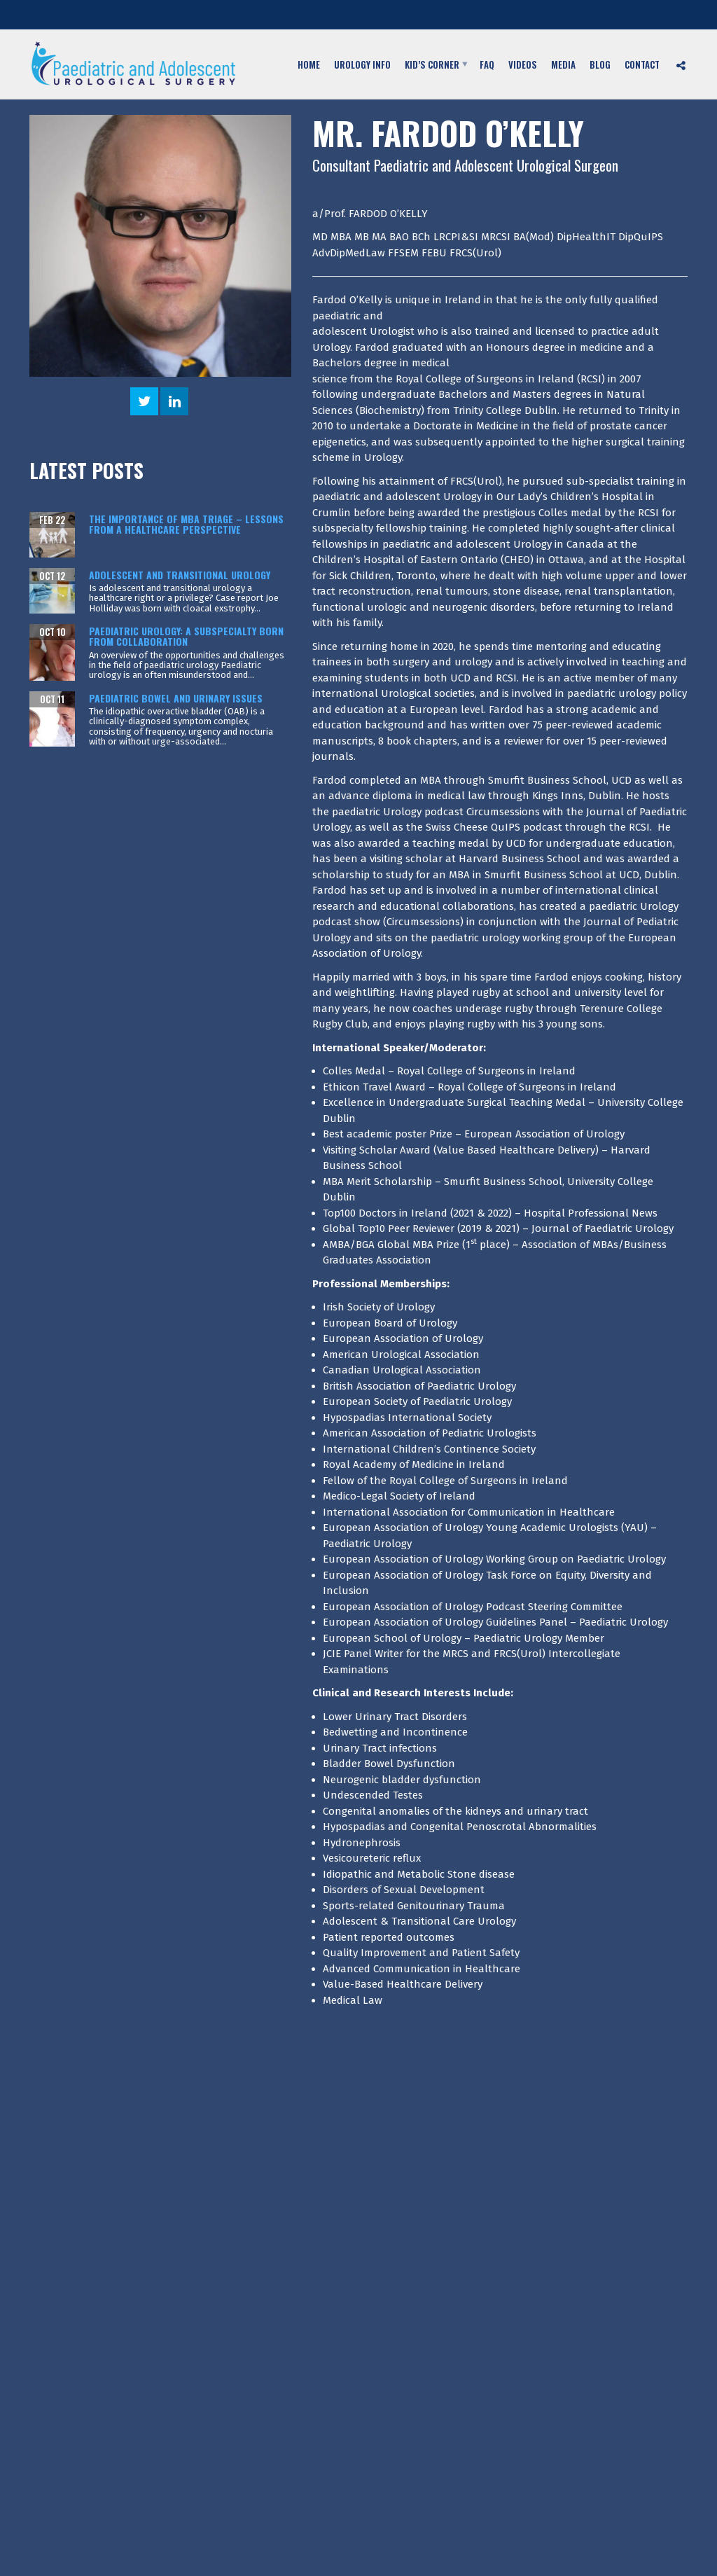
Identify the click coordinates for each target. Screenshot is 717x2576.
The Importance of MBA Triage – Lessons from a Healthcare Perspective (186, 523)
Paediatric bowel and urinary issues (176, 698)
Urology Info (362, 64)
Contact (642, 64)
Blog (600, 64)
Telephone (501, 16)
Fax (632, 16)
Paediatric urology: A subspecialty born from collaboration (186, 636)
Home (309, 64)
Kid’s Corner (432, 64)
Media (563, 64)
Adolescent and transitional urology (179, 574)
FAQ (487, 64)
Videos (522, 64)
